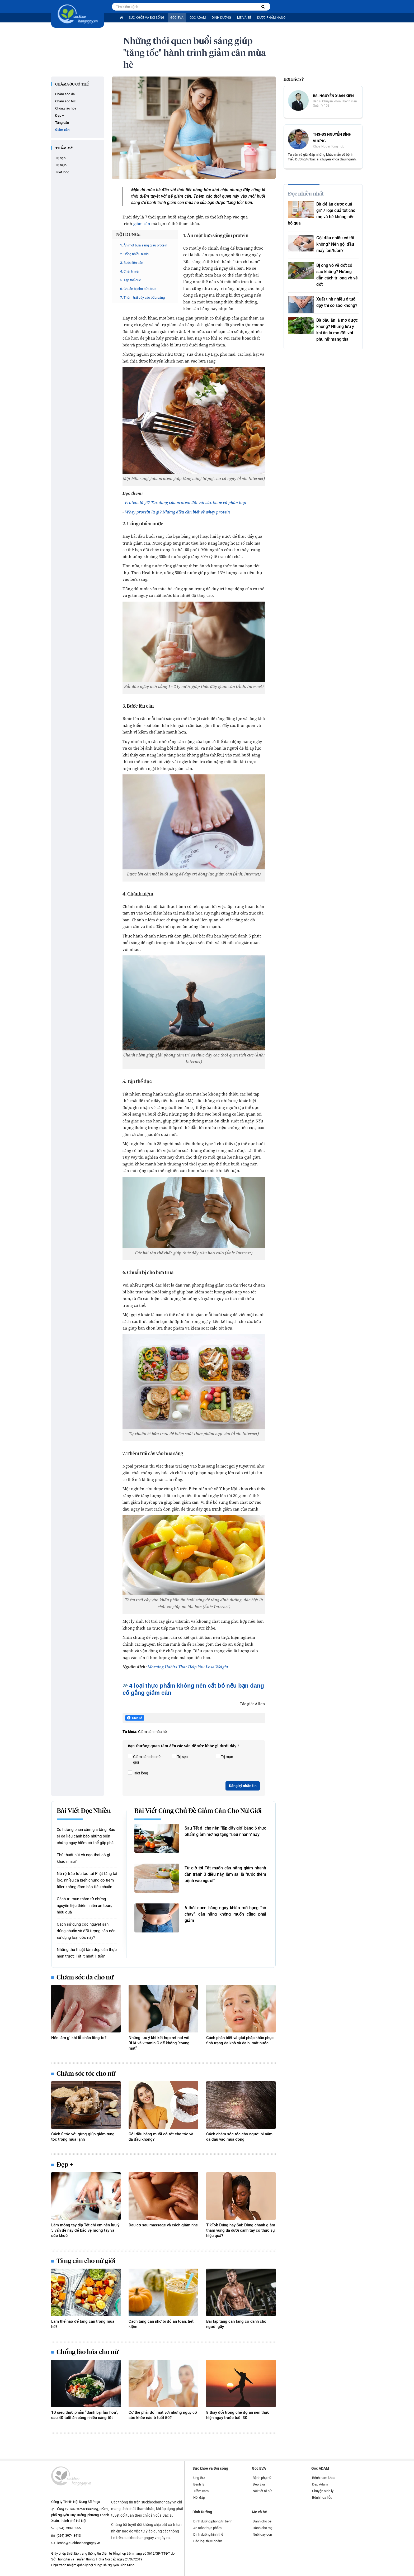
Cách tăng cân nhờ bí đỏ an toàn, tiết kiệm (161, 2324)
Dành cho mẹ (262, 2528)
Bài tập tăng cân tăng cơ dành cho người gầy (236, 2324)
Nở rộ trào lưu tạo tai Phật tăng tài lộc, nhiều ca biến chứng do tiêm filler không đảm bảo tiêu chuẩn (87, 1880)
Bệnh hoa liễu (322, 2497)
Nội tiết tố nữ (262, 2491)
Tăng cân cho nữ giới (86, 2261)
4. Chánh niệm (130, 271)
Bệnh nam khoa (323, 2478)
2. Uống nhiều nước (134, 254)
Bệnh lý (198, 2484)
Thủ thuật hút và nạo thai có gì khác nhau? (83, 1858)
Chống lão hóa (65, 108)
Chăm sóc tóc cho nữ (86, 2074)
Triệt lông (62, 172)
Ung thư (199, 2478)
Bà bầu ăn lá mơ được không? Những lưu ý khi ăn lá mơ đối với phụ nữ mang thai (337, 330)
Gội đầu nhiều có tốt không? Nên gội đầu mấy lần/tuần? (335, 244)
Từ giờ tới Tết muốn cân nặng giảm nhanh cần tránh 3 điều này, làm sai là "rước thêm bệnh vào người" (225, 1874)
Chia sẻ (134, 1718)
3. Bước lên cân (131, 263)
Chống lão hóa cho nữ (87, 2352)
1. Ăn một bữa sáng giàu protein (143, 245)
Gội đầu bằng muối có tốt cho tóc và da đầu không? (161, 2137)
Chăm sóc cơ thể (72, 84)
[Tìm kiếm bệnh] (263, 6)
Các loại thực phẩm (207, 2541)
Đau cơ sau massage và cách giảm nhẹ (163, 2225)
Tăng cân (62, 123)
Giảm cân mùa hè (152, 1732)
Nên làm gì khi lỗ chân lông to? (78, 2037)
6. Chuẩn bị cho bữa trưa (138, 289)
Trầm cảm (201, 2491)
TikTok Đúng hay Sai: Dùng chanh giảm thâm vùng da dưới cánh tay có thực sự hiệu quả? (240, 2230)
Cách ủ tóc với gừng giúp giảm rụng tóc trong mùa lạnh (83, 2137)
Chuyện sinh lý (322, 2491)
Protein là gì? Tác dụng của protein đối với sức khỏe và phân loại (185, 502)
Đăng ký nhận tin (243, 1786)
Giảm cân (62, 130)
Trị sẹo (60, 158)
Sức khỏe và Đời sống (146, 18)
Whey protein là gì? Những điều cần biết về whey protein (177, 512)
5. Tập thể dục (130, 280)
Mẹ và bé (244, 18)
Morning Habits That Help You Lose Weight (188, 1666)
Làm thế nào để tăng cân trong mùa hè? (82, 2324)
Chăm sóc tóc (65, 101)
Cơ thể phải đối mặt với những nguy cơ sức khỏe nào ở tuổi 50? (163, 2415)
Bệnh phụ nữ (262, 2478)
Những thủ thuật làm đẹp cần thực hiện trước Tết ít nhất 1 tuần (87, 1953)
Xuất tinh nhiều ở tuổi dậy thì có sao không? (336, 302)
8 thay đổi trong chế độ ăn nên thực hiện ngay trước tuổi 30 (237, 2415)
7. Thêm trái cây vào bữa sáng (142, 297)
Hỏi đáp (199, 2497)
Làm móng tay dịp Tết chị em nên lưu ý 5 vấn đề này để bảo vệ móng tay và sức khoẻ (85, 2230)
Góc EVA (177, 18)
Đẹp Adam (320, 2484)
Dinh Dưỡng (221, 18)
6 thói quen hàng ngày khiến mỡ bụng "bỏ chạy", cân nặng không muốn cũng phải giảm (225, 1914)
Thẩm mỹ (64, 148)
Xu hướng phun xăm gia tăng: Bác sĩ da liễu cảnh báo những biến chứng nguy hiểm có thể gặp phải (86, 1836)
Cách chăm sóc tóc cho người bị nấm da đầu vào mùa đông (239, 2137)
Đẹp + (59, 115)
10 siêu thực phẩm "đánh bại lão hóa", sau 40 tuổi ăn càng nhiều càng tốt (84, 2415)
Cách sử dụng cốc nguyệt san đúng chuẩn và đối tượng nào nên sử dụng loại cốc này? (86, 1931)
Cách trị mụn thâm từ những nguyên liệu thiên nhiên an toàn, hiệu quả (84, 1906)
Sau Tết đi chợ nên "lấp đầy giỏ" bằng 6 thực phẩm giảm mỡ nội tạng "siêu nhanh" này (225, 1831)
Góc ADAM (198, 18)
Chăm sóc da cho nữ (85, 1977)
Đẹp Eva (259, 2484)
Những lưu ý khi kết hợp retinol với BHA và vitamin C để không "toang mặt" (159, 2043)
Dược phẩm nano (271, 18)
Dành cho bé (262, 2521)
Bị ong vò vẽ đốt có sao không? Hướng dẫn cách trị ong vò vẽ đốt (337, 275)
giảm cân (142, 223)
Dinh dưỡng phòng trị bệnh (212, 2521)
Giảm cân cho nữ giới (144, 1759)
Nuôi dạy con (262, 2534)
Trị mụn (61, 165)
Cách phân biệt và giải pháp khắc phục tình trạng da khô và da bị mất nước (240, 2040)
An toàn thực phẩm (207, 2528)
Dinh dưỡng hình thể (208, 2534)
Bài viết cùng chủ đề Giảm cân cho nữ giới (198, 1811)
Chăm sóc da (65, 94)
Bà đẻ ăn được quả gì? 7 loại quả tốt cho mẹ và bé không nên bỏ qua (321, 214)
